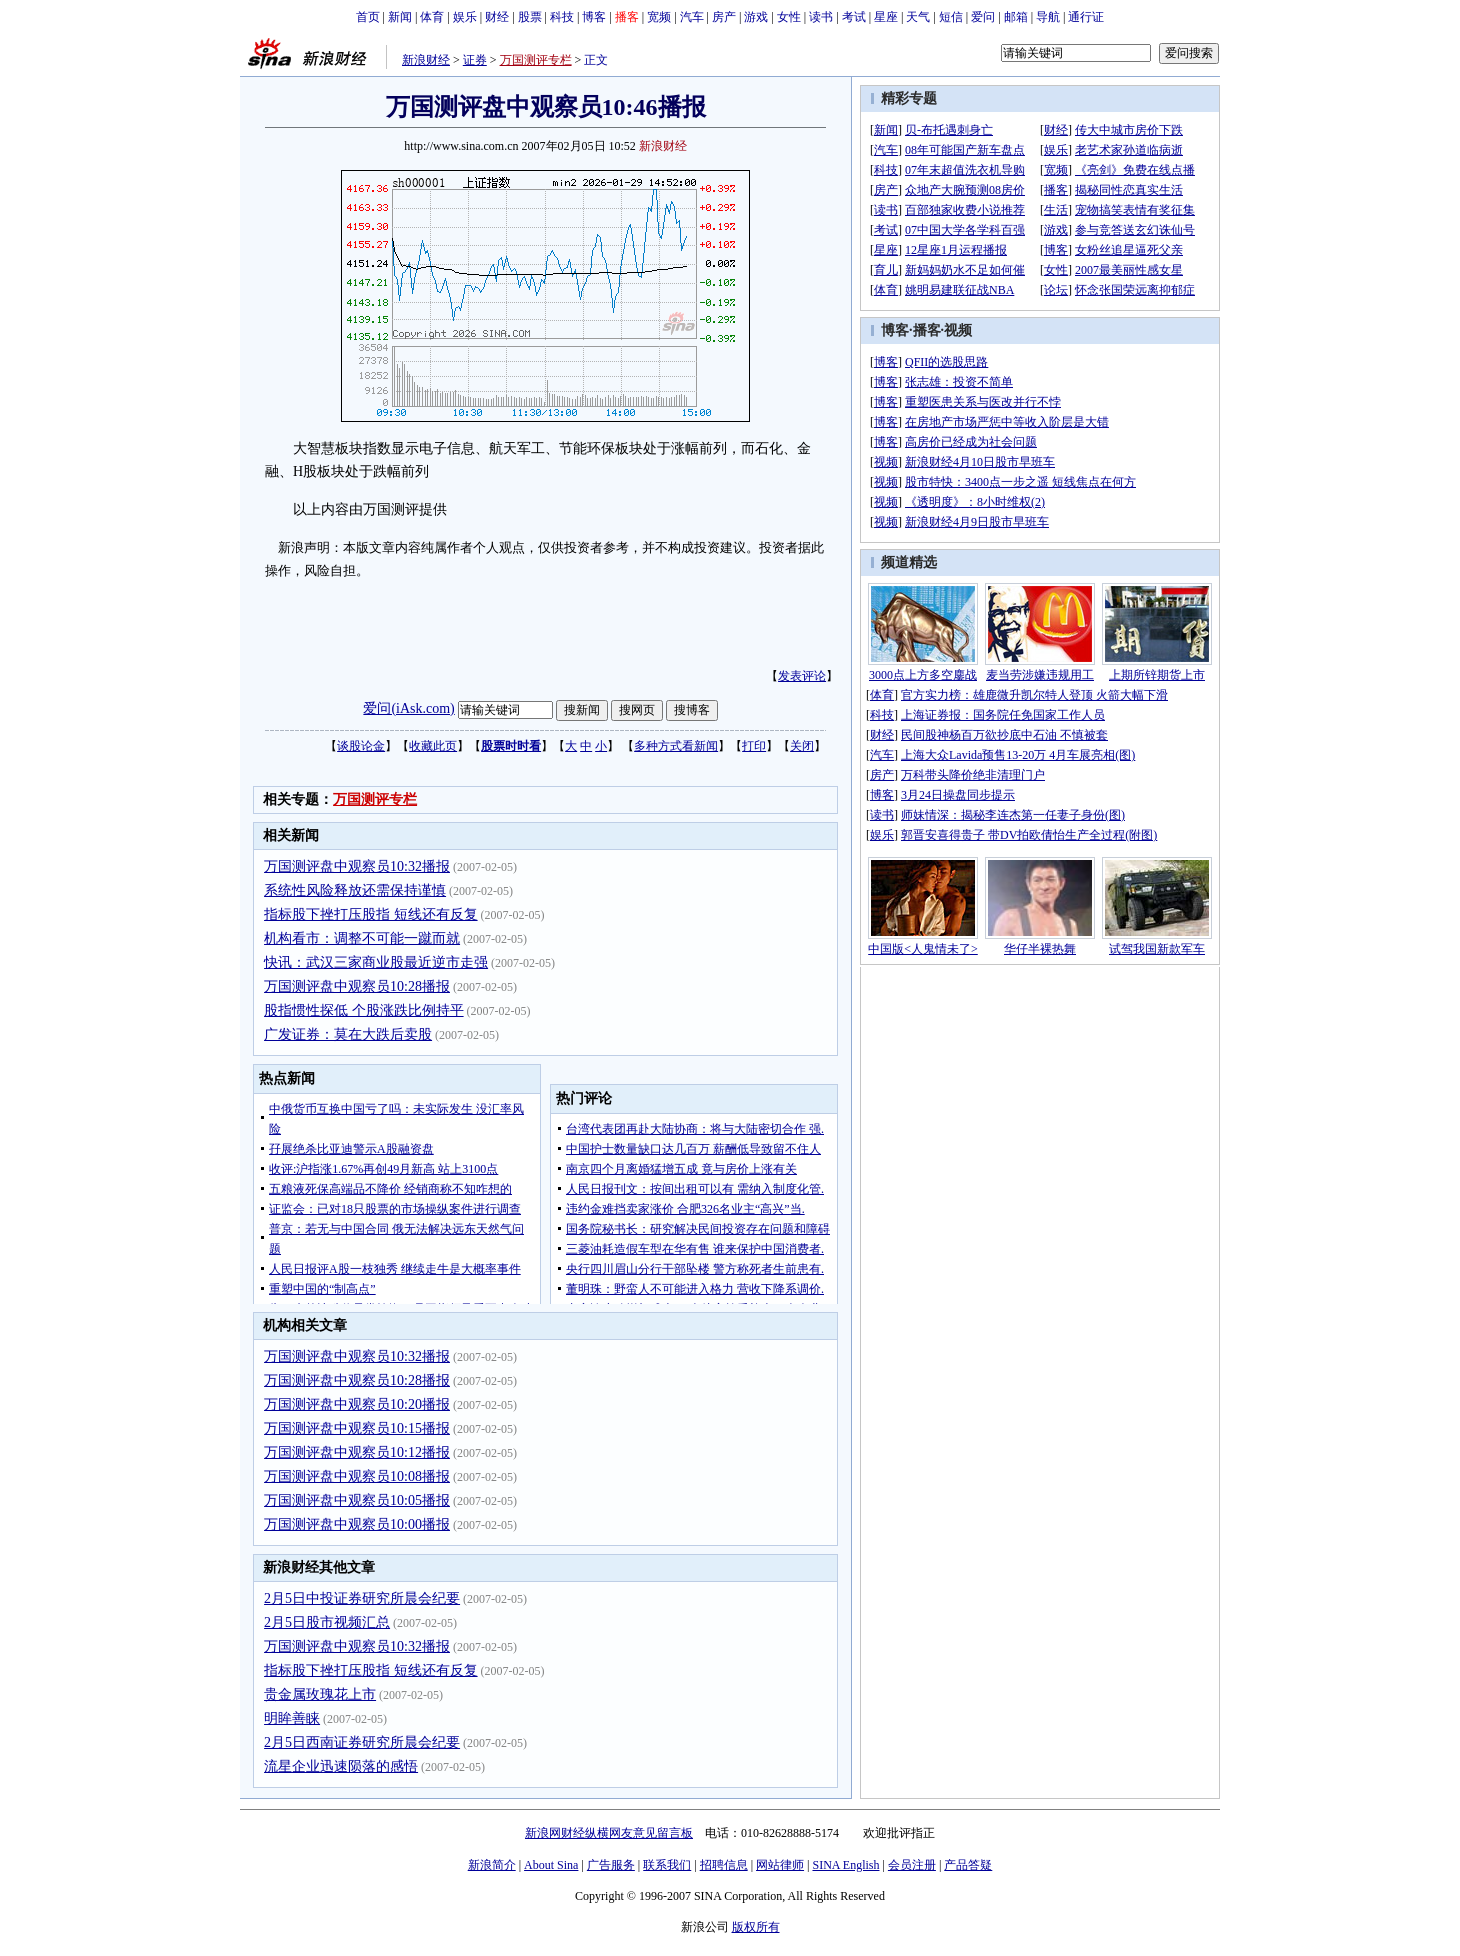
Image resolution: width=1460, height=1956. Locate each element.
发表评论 (802, 676)
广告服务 (611, 1865)
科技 (562, 17)
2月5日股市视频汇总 (327, 1622)
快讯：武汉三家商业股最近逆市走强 (376, 962)
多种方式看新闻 (676, 746)
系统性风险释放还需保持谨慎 (355, 890)
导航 (1048, 17)
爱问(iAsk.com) (408, 708)
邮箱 (1016, 17)
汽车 (692, 17)
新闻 (400, 17)
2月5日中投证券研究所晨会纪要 (362, 1598)
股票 (530, 17)
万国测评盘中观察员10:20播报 (357, 1404)
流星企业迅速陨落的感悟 (341, 1766)
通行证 (1086, 17)
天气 (918, 17)
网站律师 (780, 1865)
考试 (854, 17)
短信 (951, 17)
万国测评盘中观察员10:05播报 (357, 1500)
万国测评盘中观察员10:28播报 (357, 986)
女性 (789, 17)
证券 (475, 60)
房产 (724, 17)
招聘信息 (724, 1865)
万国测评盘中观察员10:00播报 (357, 1524)
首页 (368, 17)
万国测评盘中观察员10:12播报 (357, 1452)
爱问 (983, 17)
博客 (594, 17)
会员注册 (912, 1865)
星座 (886, 17)
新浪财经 (426, 60)
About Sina (551, 1865)
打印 (754, 746)
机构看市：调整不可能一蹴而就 (362, 938)
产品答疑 (968, 1865)
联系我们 (667, 1865)
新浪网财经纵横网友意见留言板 (609, 1833)
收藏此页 (433, 746)
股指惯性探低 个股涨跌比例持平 (364, 1010)
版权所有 (756, 1927)
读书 (821, 17)
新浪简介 (492, 1865)
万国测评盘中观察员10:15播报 (357, 1428)
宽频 (659, 17)
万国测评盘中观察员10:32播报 (357, 866)
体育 (432, 17)
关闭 (802, 746)
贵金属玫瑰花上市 (320, 1694)
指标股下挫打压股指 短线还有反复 (371, 914)
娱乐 (465, 17)
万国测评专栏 (536, 60)
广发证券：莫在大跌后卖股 (348, 1034)
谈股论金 (361, 746)
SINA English (845, 1865)
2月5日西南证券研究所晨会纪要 (362, 1742)
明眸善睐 (292, 1718)
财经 (497, 17)
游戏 (756, 17)
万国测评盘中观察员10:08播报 (357, 1476)
